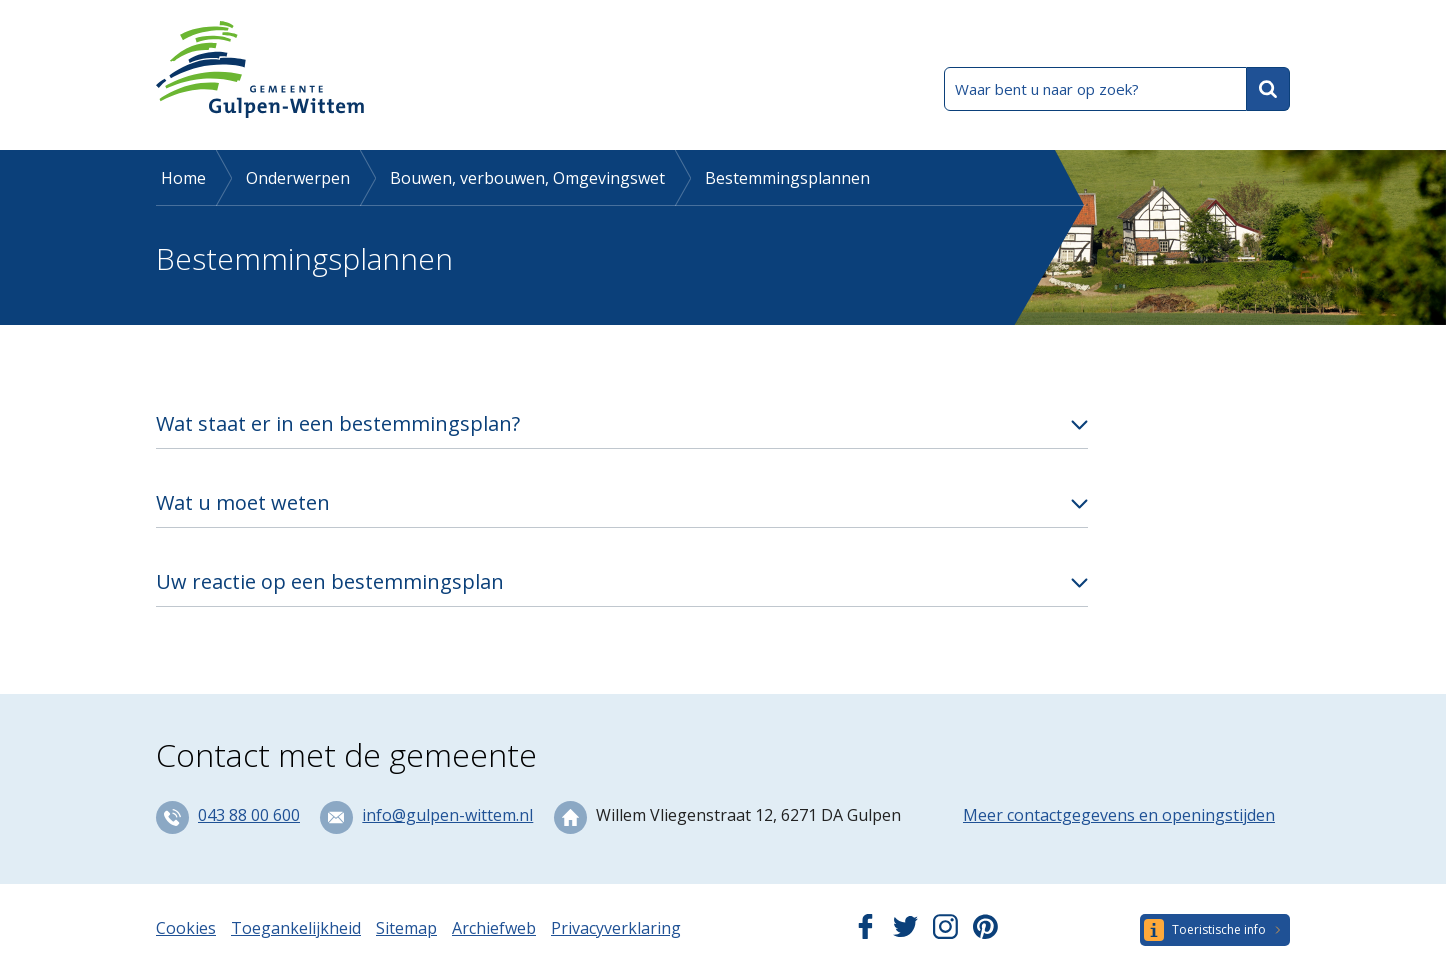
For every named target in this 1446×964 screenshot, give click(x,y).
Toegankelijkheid (296, 928)
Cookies (186, 928)
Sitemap (406, 928)
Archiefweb (494, 928)
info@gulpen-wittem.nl (447, 815)
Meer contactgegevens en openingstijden (1119, 815)
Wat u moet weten (243, 502)
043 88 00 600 (249, 815)
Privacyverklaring (616, 928)
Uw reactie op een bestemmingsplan (330, 581)
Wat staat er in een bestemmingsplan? (338, 423)
